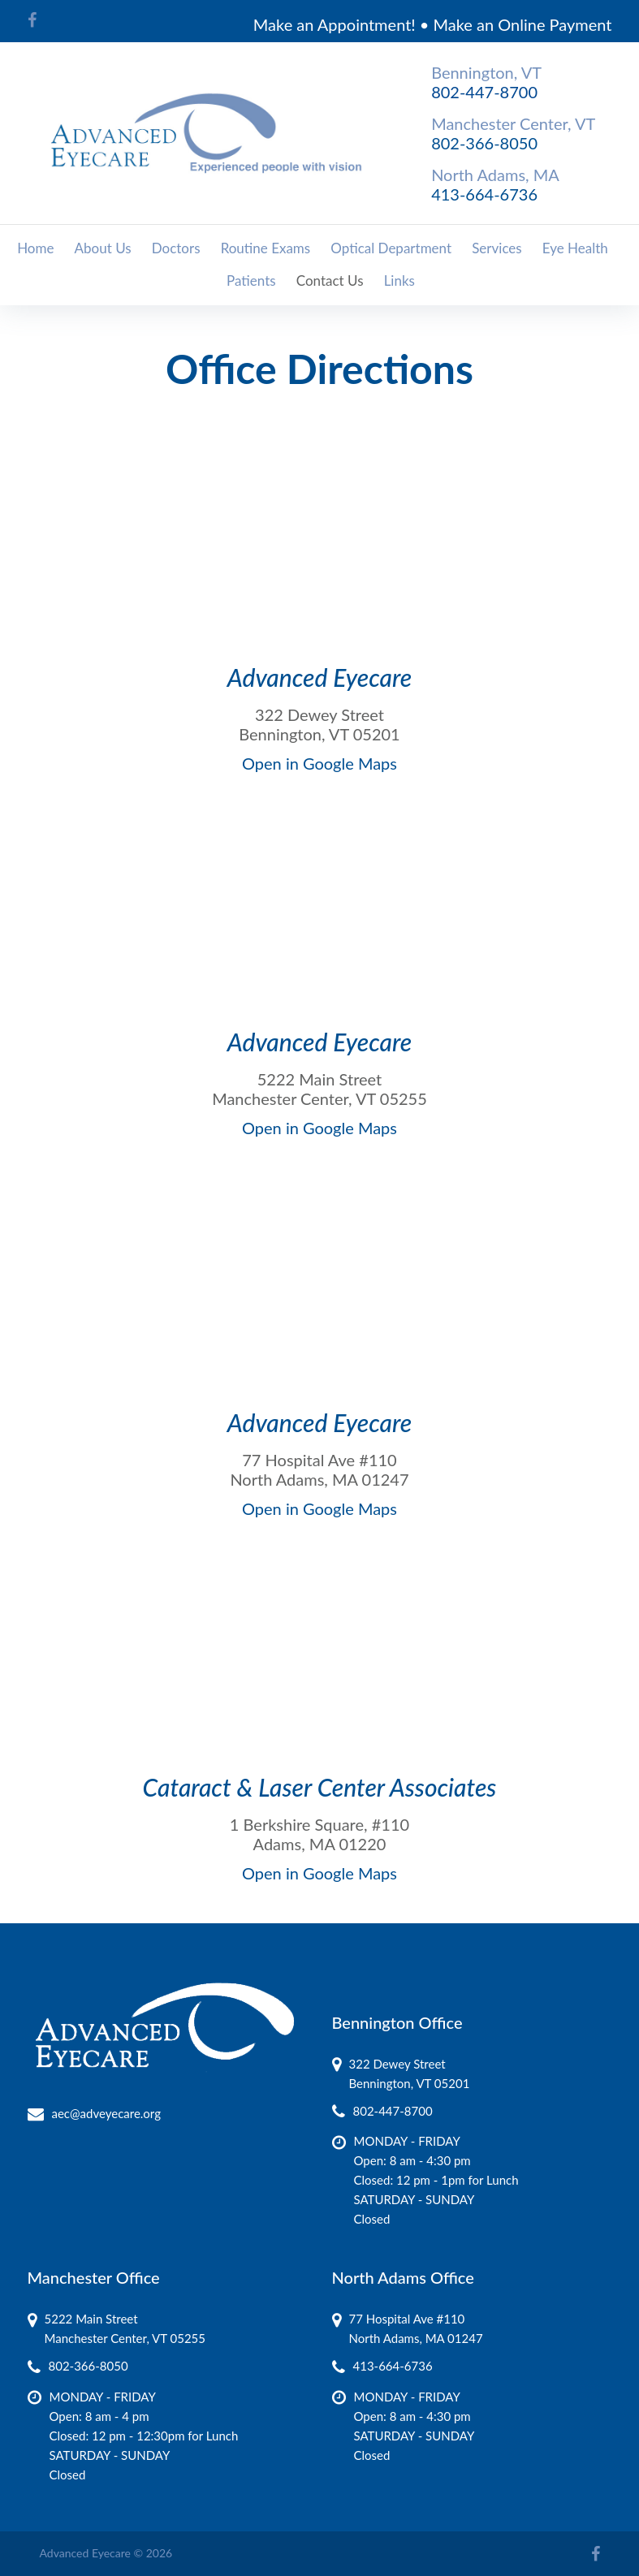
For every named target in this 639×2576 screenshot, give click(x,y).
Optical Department (390, 248)
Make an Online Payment (523, 24)
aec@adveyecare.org (106, 2113)
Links (399, 280)
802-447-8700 (484, 91)
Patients (251, 280)
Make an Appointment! (334, 24)
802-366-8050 (484, 143)
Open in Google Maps (319, 763)
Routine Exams (266, 248)
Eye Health (575, 248)
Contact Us (330, 280)
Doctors (176, 248)
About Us (103, 248)
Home (35, 248)
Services (497, 248)
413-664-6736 (484, 194)
